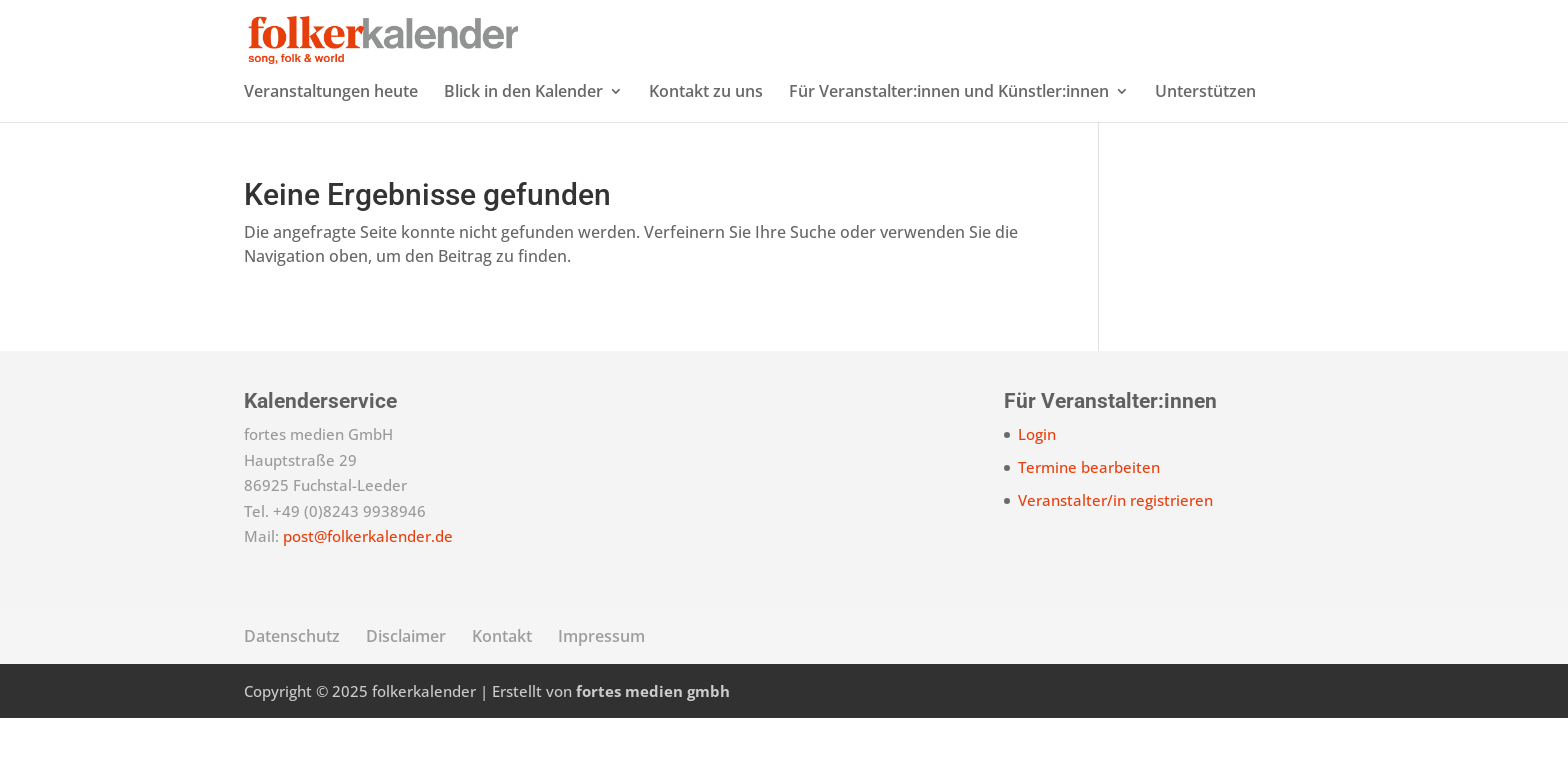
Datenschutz (292, 687)
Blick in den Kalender (523, 144)
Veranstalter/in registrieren (1115, 551)
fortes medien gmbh (653, 742)
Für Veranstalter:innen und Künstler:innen (949, 144)
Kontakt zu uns (706, 144)
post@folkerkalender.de (368, 587)
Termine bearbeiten (1089, 518)
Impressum (601, 687)
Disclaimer (406, 687)
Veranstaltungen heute (331, 144)
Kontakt (502, 687)
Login (1037, 485)
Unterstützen (1205, 144)
